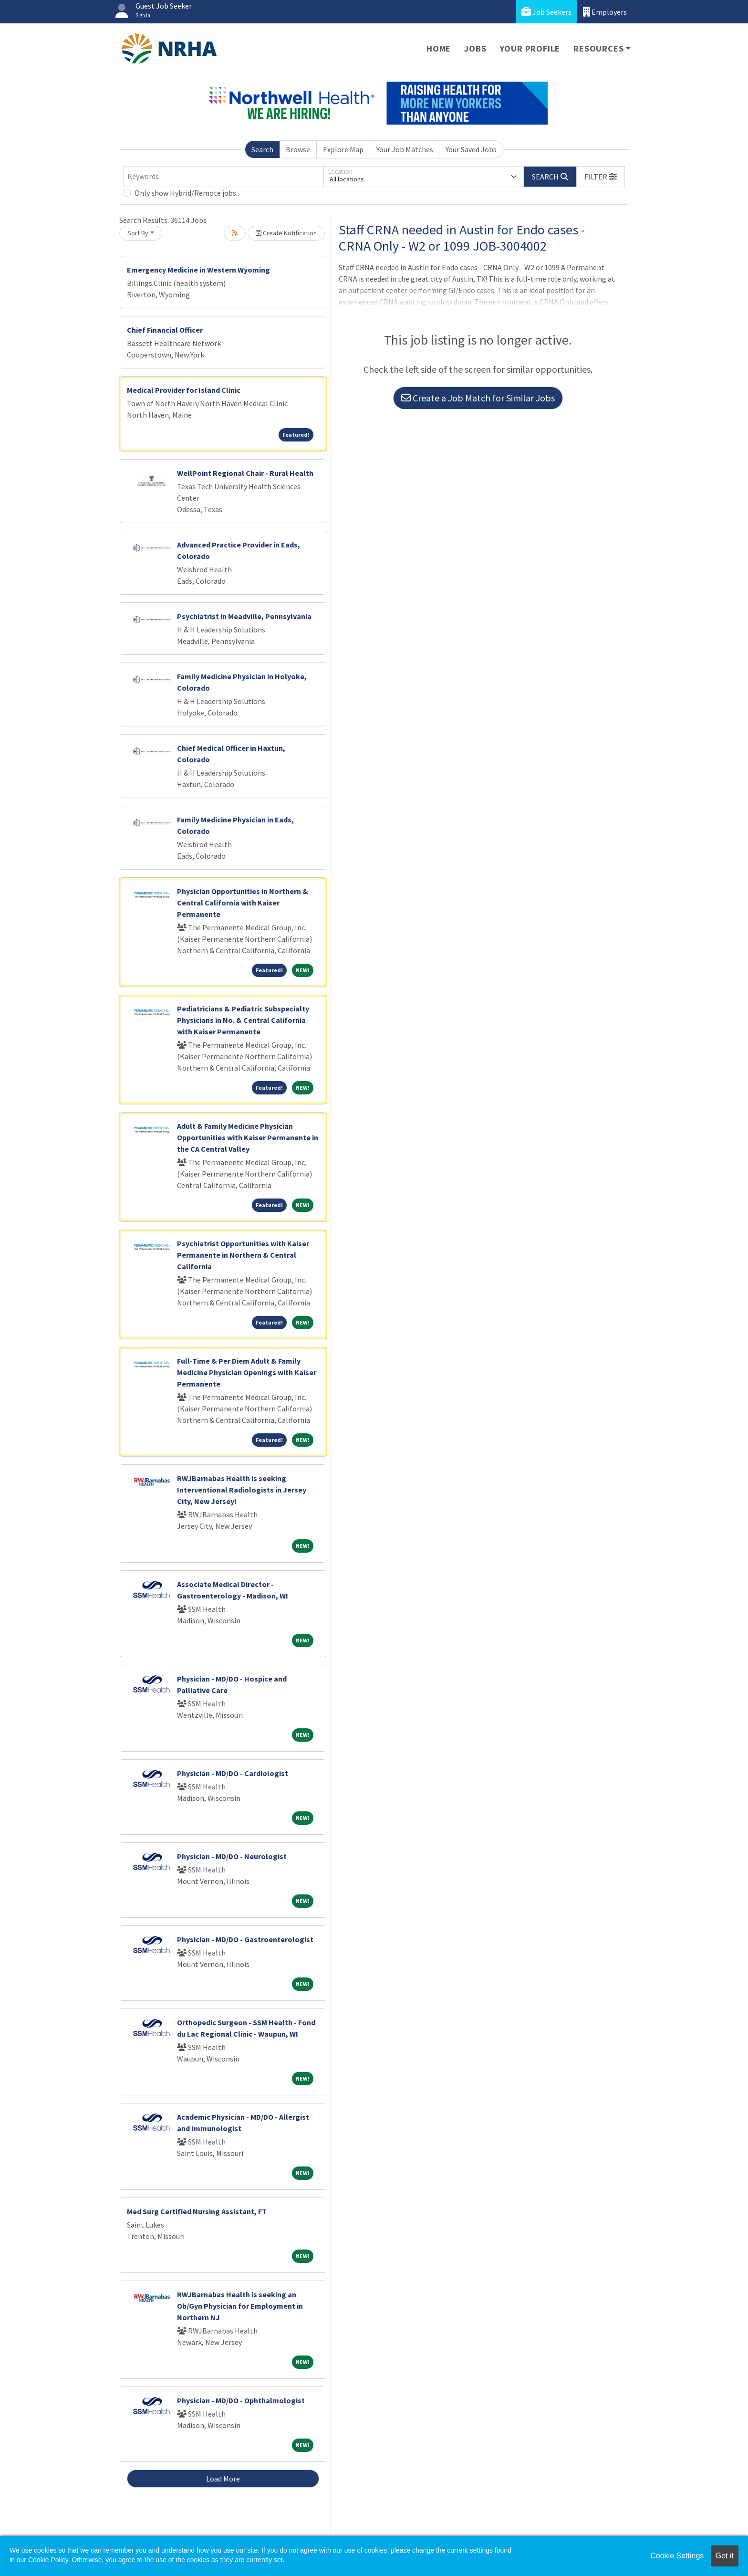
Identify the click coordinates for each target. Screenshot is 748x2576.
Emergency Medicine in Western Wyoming (198, 269)
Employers (605, 12)
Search (262, 149)
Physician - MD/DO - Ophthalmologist (241, 2400)
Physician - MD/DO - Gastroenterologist (245, 1939)
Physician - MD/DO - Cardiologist (232, 1773)
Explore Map (343, 149)
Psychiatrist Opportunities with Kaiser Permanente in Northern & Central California (243, 1255)
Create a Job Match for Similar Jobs (478, 398)
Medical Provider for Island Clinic (183, 390)
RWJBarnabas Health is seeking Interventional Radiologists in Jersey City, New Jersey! (241, 1489)
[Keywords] (223, 176)
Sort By (137, 233)
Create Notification (286, 233)
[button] (600, 176)
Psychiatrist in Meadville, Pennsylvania (244, 616)
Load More (223, 2478)
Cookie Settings (677, 2556)
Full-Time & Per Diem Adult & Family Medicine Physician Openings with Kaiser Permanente (246, 1372)
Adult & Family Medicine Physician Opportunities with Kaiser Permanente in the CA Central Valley (247, 1137)
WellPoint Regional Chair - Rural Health (245, 473)
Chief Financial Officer (165, 330)
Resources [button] (598, 48)
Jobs (475, 48)
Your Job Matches (404, 149)
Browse (298, 149)
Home (438, 48)
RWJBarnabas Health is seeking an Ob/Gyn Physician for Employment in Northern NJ (240, 2306)
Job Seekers (546, 12)
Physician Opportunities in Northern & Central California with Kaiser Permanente (242, 902)
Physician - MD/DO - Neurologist (232, 1856)
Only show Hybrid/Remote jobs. (186, 193)
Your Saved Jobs (471, 149)
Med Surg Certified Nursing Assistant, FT (197, 2211)
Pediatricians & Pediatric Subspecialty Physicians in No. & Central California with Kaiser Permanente (243, 1020)
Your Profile (530, 48)
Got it (725, 2556)
